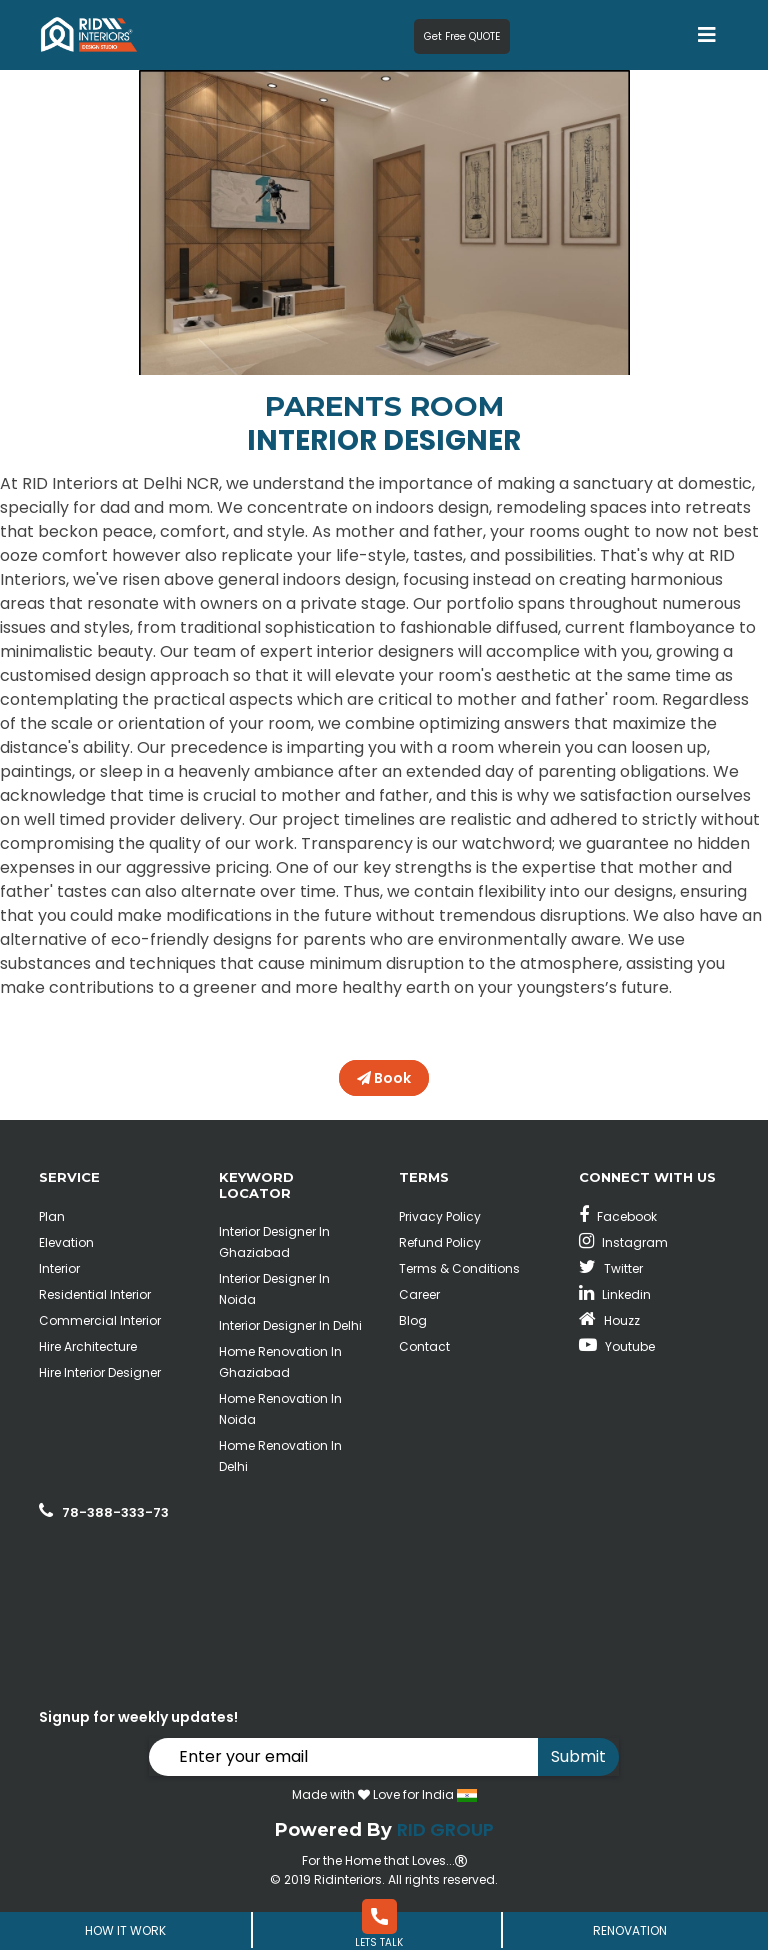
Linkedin (615, 1294)
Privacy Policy (440, 1216)
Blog (413, 1320)
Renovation (630, 1930)
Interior (59, 1268)
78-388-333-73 (115, 1512)
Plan (52, 1216)
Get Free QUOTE (462, 36)
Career (419, 1294)
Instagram (623, 1242)
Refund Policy (440, 1242)
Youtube (617, 1346)
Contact (424, 1346)
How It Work (125, 1930)
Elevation (66, 1242)
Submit (578, 1756)
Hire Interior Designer (100, 1372)
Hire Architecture (88, 1346)
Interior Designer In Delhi (290, 1325)
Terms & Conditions (459, 1268)
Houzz (609, 1320)
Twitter (611, 1268)
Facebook (618, 1216)
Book (384, 1078)
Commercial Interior (100, 1320)
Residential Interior (95, 1294)
